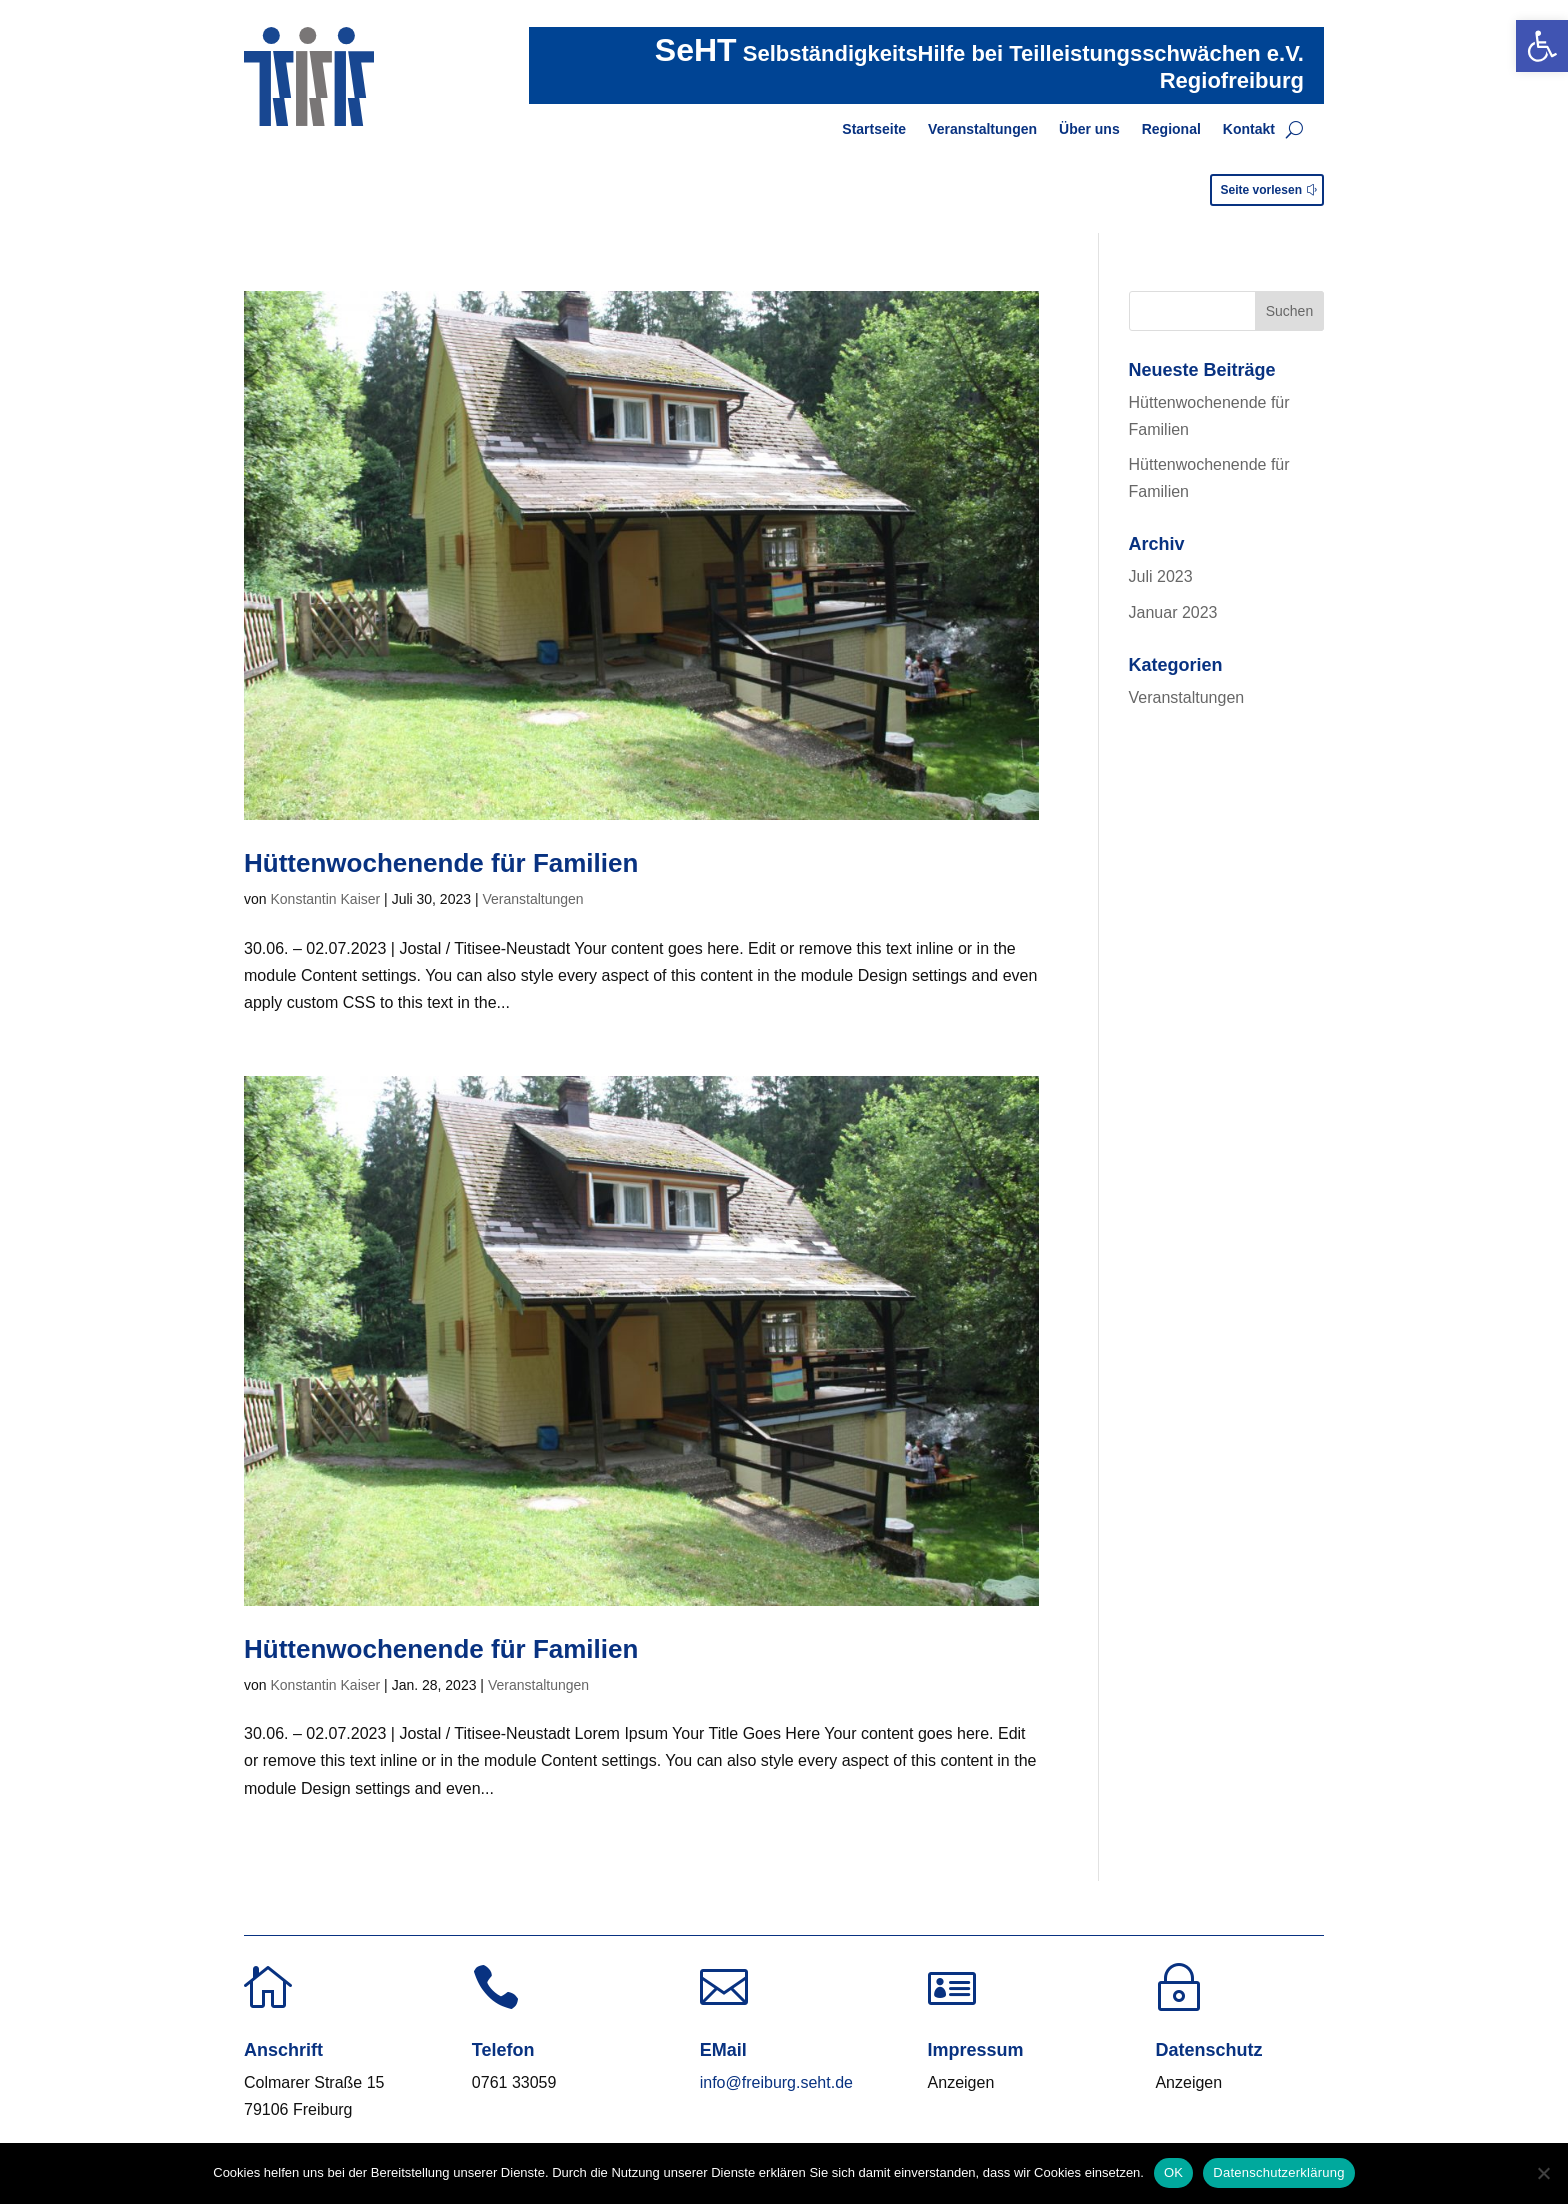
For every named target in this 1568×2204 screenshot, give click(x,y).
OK (1173, 2172)
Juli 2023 (1161, 576)
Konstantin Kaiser (325, 899)
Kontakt (1249, 129)
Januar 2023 (1173, 612)
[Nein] (1543, 2173)
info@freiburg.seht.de (776, 2082)
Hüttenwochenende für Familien (441, 863)
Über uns (1089, 129)
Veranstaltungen (982, 129)
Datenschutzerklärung (1278, 2172)
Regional (1171, 129)
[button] (1542, 46)
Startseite (874, 129)
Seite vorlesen (1261, 190)
